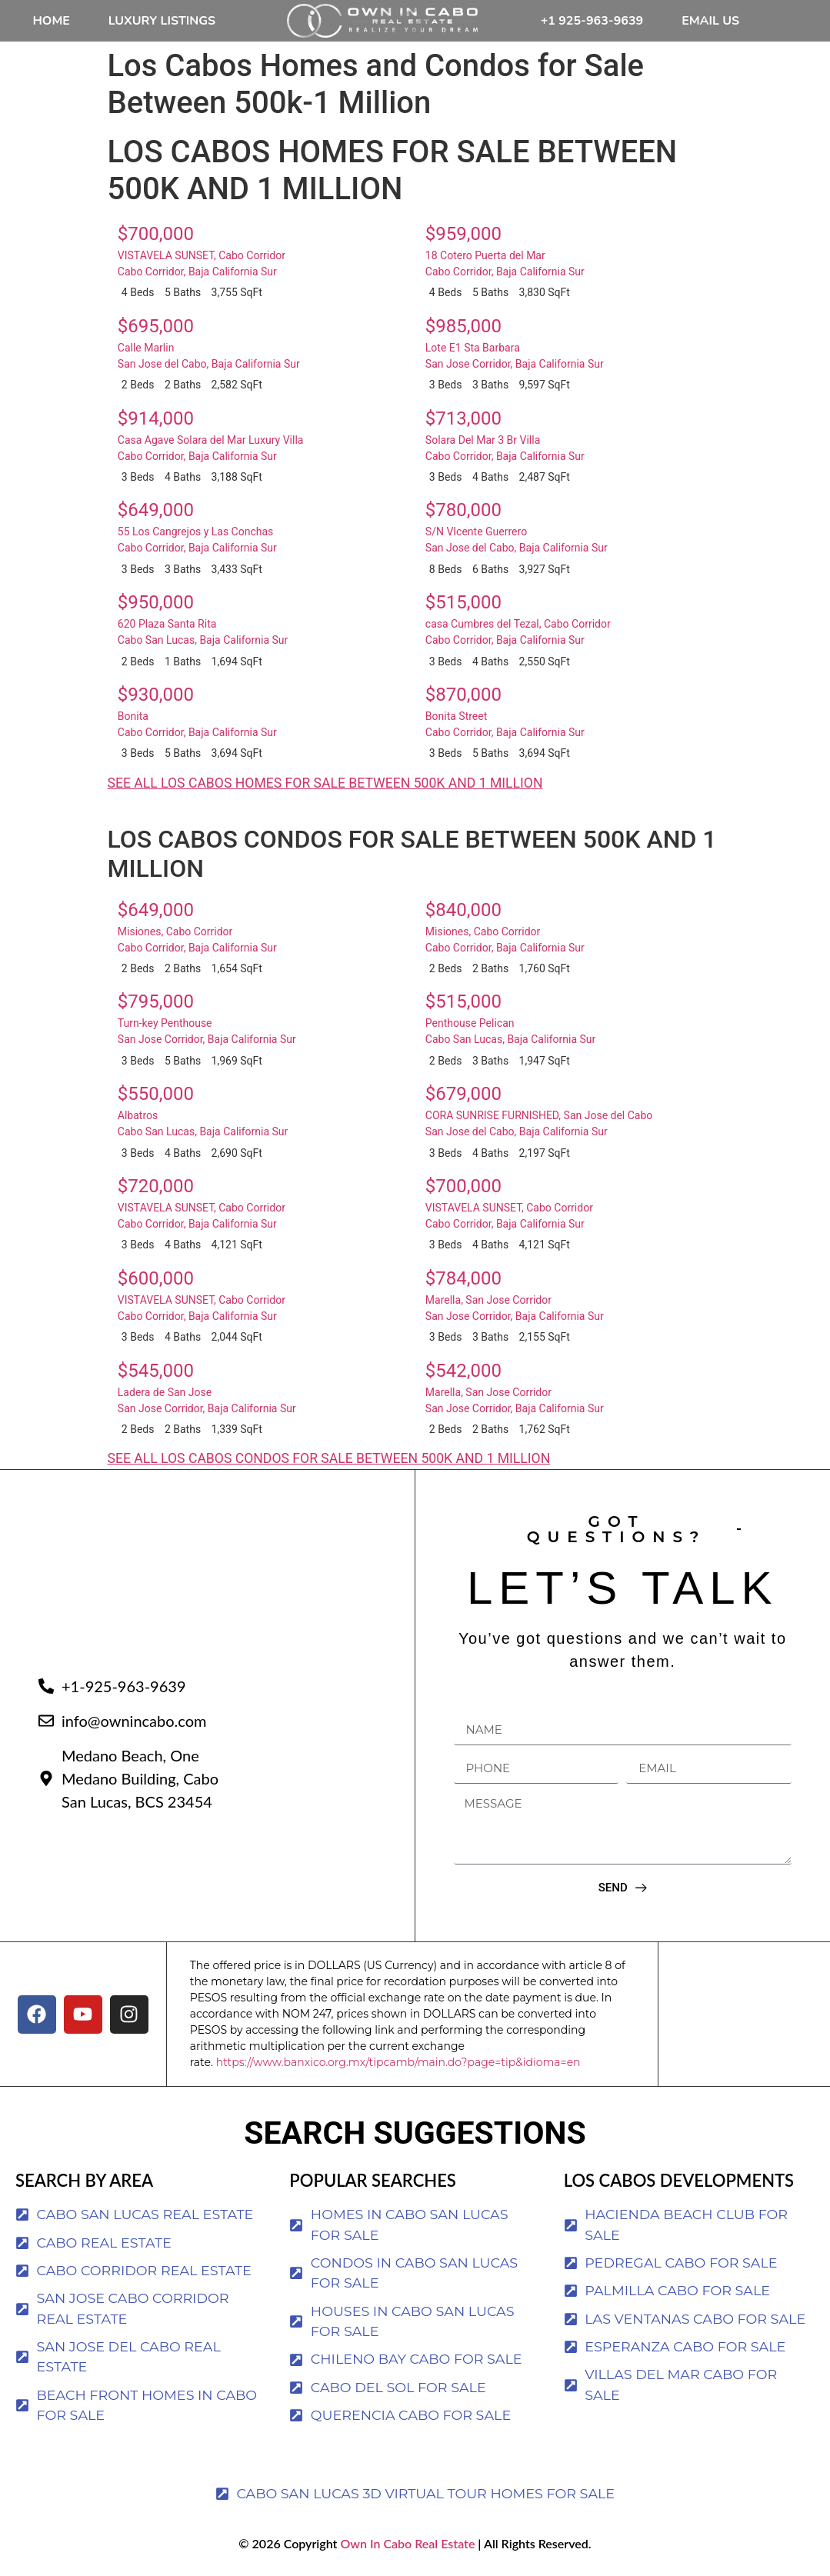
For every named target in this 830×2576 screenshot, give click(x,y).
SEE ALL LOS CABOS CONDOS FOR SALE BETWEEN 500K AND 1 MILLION (329, 1458)
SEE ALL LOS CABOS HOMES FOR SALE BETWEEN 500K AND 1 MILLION (325, 783)
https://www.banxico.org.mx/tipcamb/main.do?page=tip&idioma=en (398, 2062)
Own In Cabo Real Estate (406, 2543)
